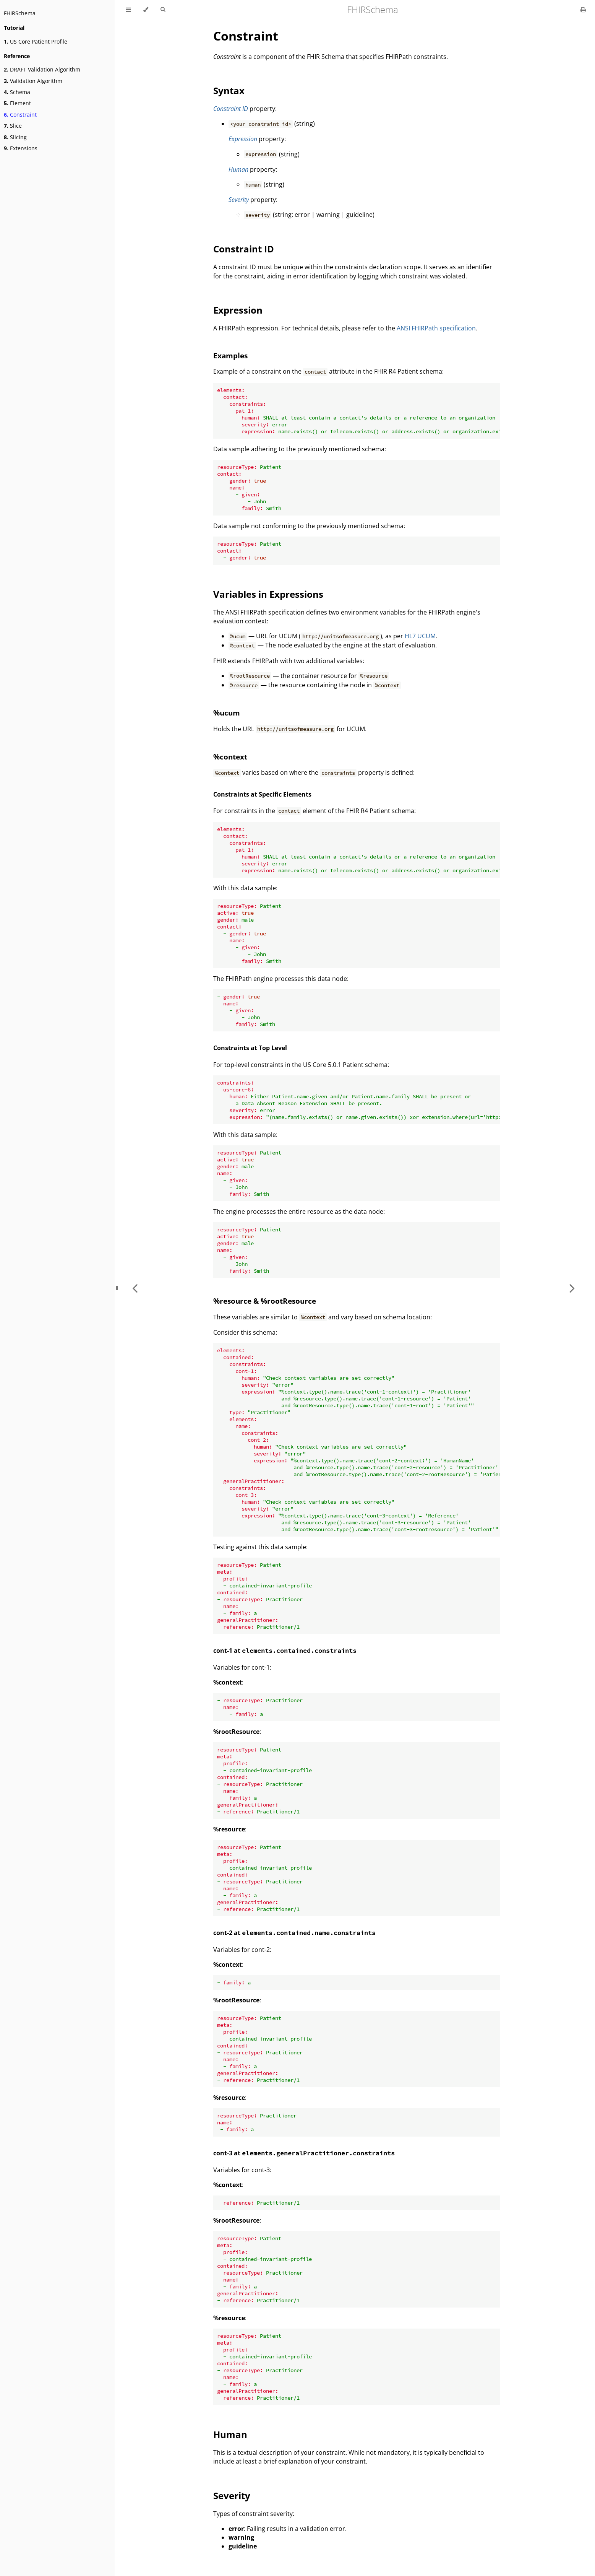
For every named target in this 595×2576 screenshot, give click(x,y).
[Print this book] (583, 9)
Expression (243, 139)
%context (230, 756)
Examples (230, 355)
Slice (13, 125)
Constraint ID (230, 108)
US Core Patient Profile (35, 41)
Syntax (229, 90)
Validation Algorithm (33, 81)
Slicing (15, 137)
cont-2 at (294, 1933)
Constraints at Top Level (250, 1048)
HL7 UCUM (420, 636)
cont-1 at (285, 1650)
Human (238, 169)
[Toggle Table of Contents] (128, 9)
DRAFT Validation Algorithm (42, 69)
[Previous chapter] (135, 1288)
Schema (17, 92)
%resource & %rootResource (264, 1301)
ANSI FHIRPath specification (436, 328)
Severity (239, 199)
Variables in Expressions (268, 594)
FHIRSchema (20, 13)
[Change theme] (145, 9)
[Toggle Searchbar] (162, 9)
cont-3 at (304, 2153)
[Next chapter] (572, 1288)
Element (17, 103)
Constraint (20, 114)
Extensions (20, 148)
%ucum (226, 712)
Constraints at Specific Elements (262, 794)
